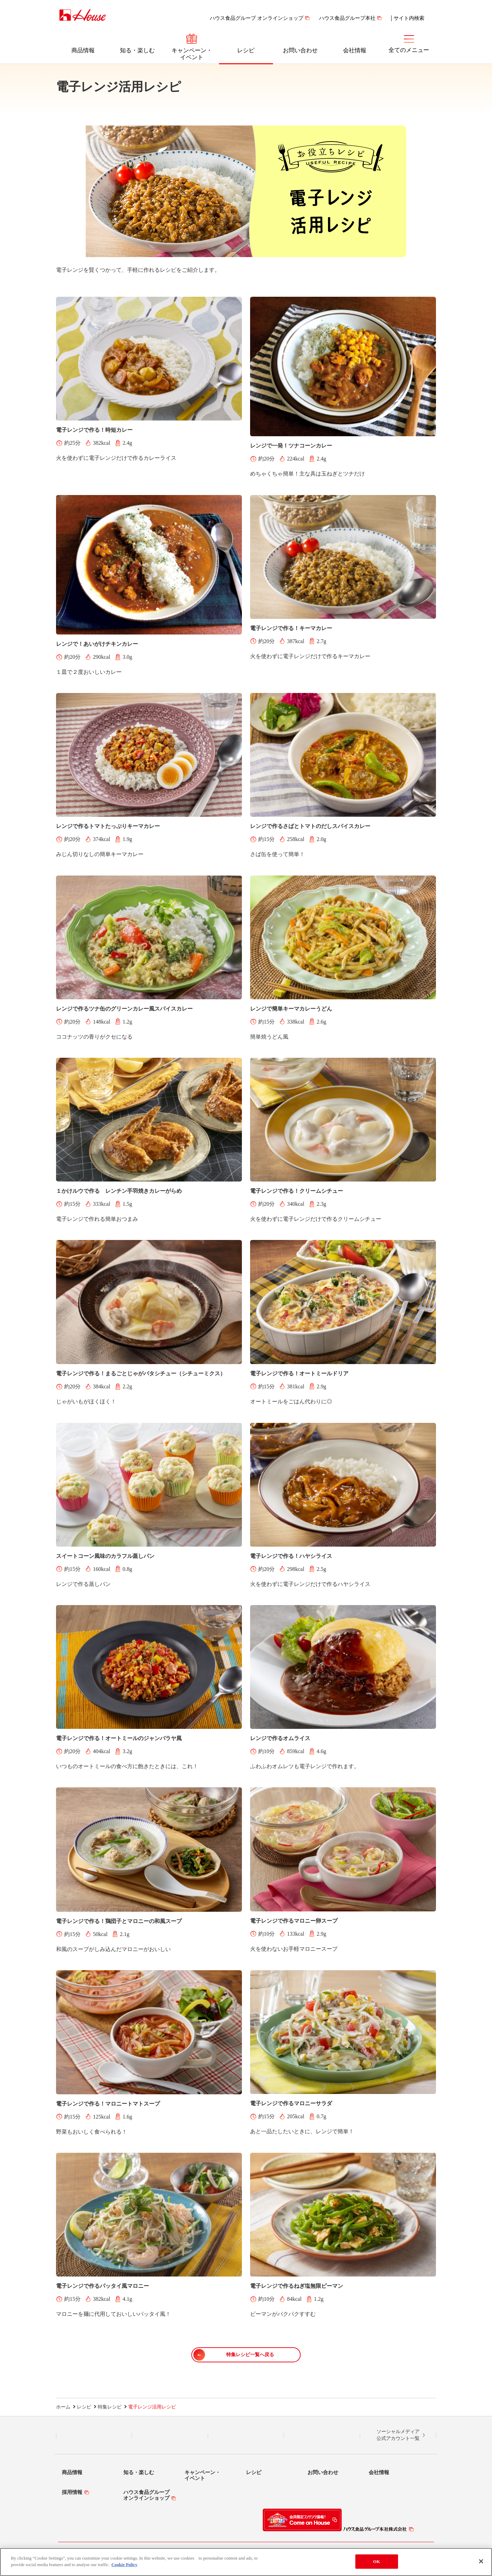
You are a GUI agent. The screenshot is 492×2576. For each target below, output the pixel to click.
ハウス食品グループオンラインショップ (146, 2495)
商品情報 (83, 50)
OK (376, 2561)
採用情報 (72, 2492)
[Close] (481, 2561)
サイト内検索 (409, 18)
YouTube (322, 2435)
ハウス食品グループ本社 (347, 18)
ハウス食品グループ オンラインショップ (256, 18)
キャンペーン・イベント (192, 54)
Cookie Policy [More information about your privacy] (124, 2564)
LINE (94, 2435)
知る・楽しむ (137, 50)
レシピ (246, 50)
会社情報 (354, 50)
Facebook (246, 2435)
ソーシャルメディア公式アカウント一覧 (398, 2435)
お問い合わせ (300, 50)
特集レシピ (110, 2407)
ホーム (63, 2407)
